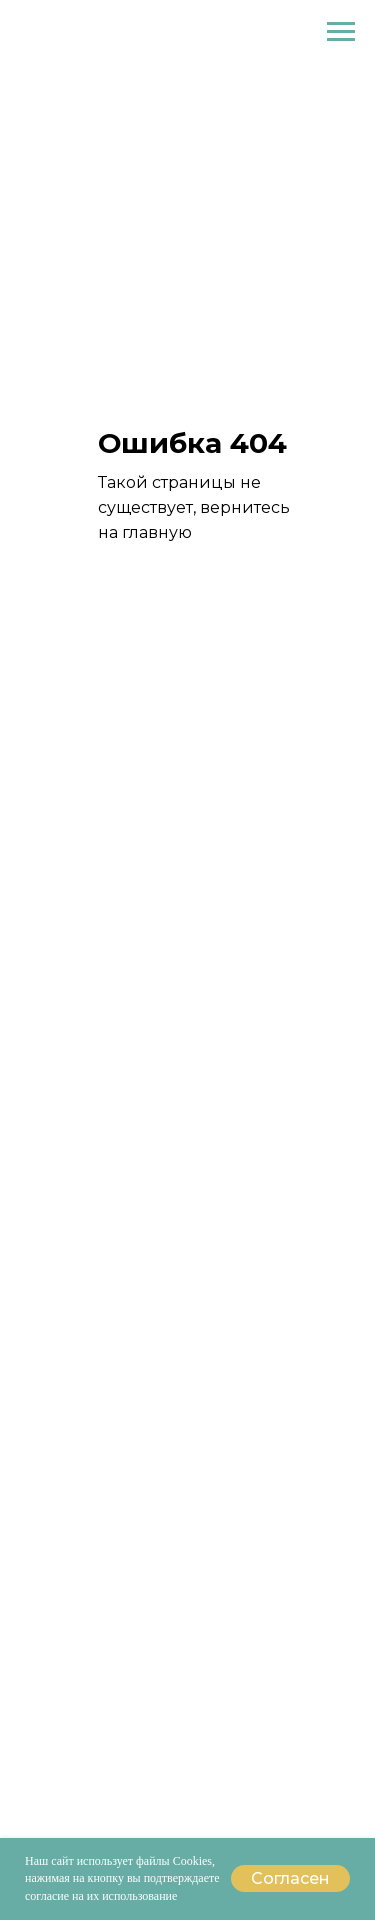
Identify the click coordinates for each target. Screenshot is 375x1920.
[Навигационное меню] (341, 32)
